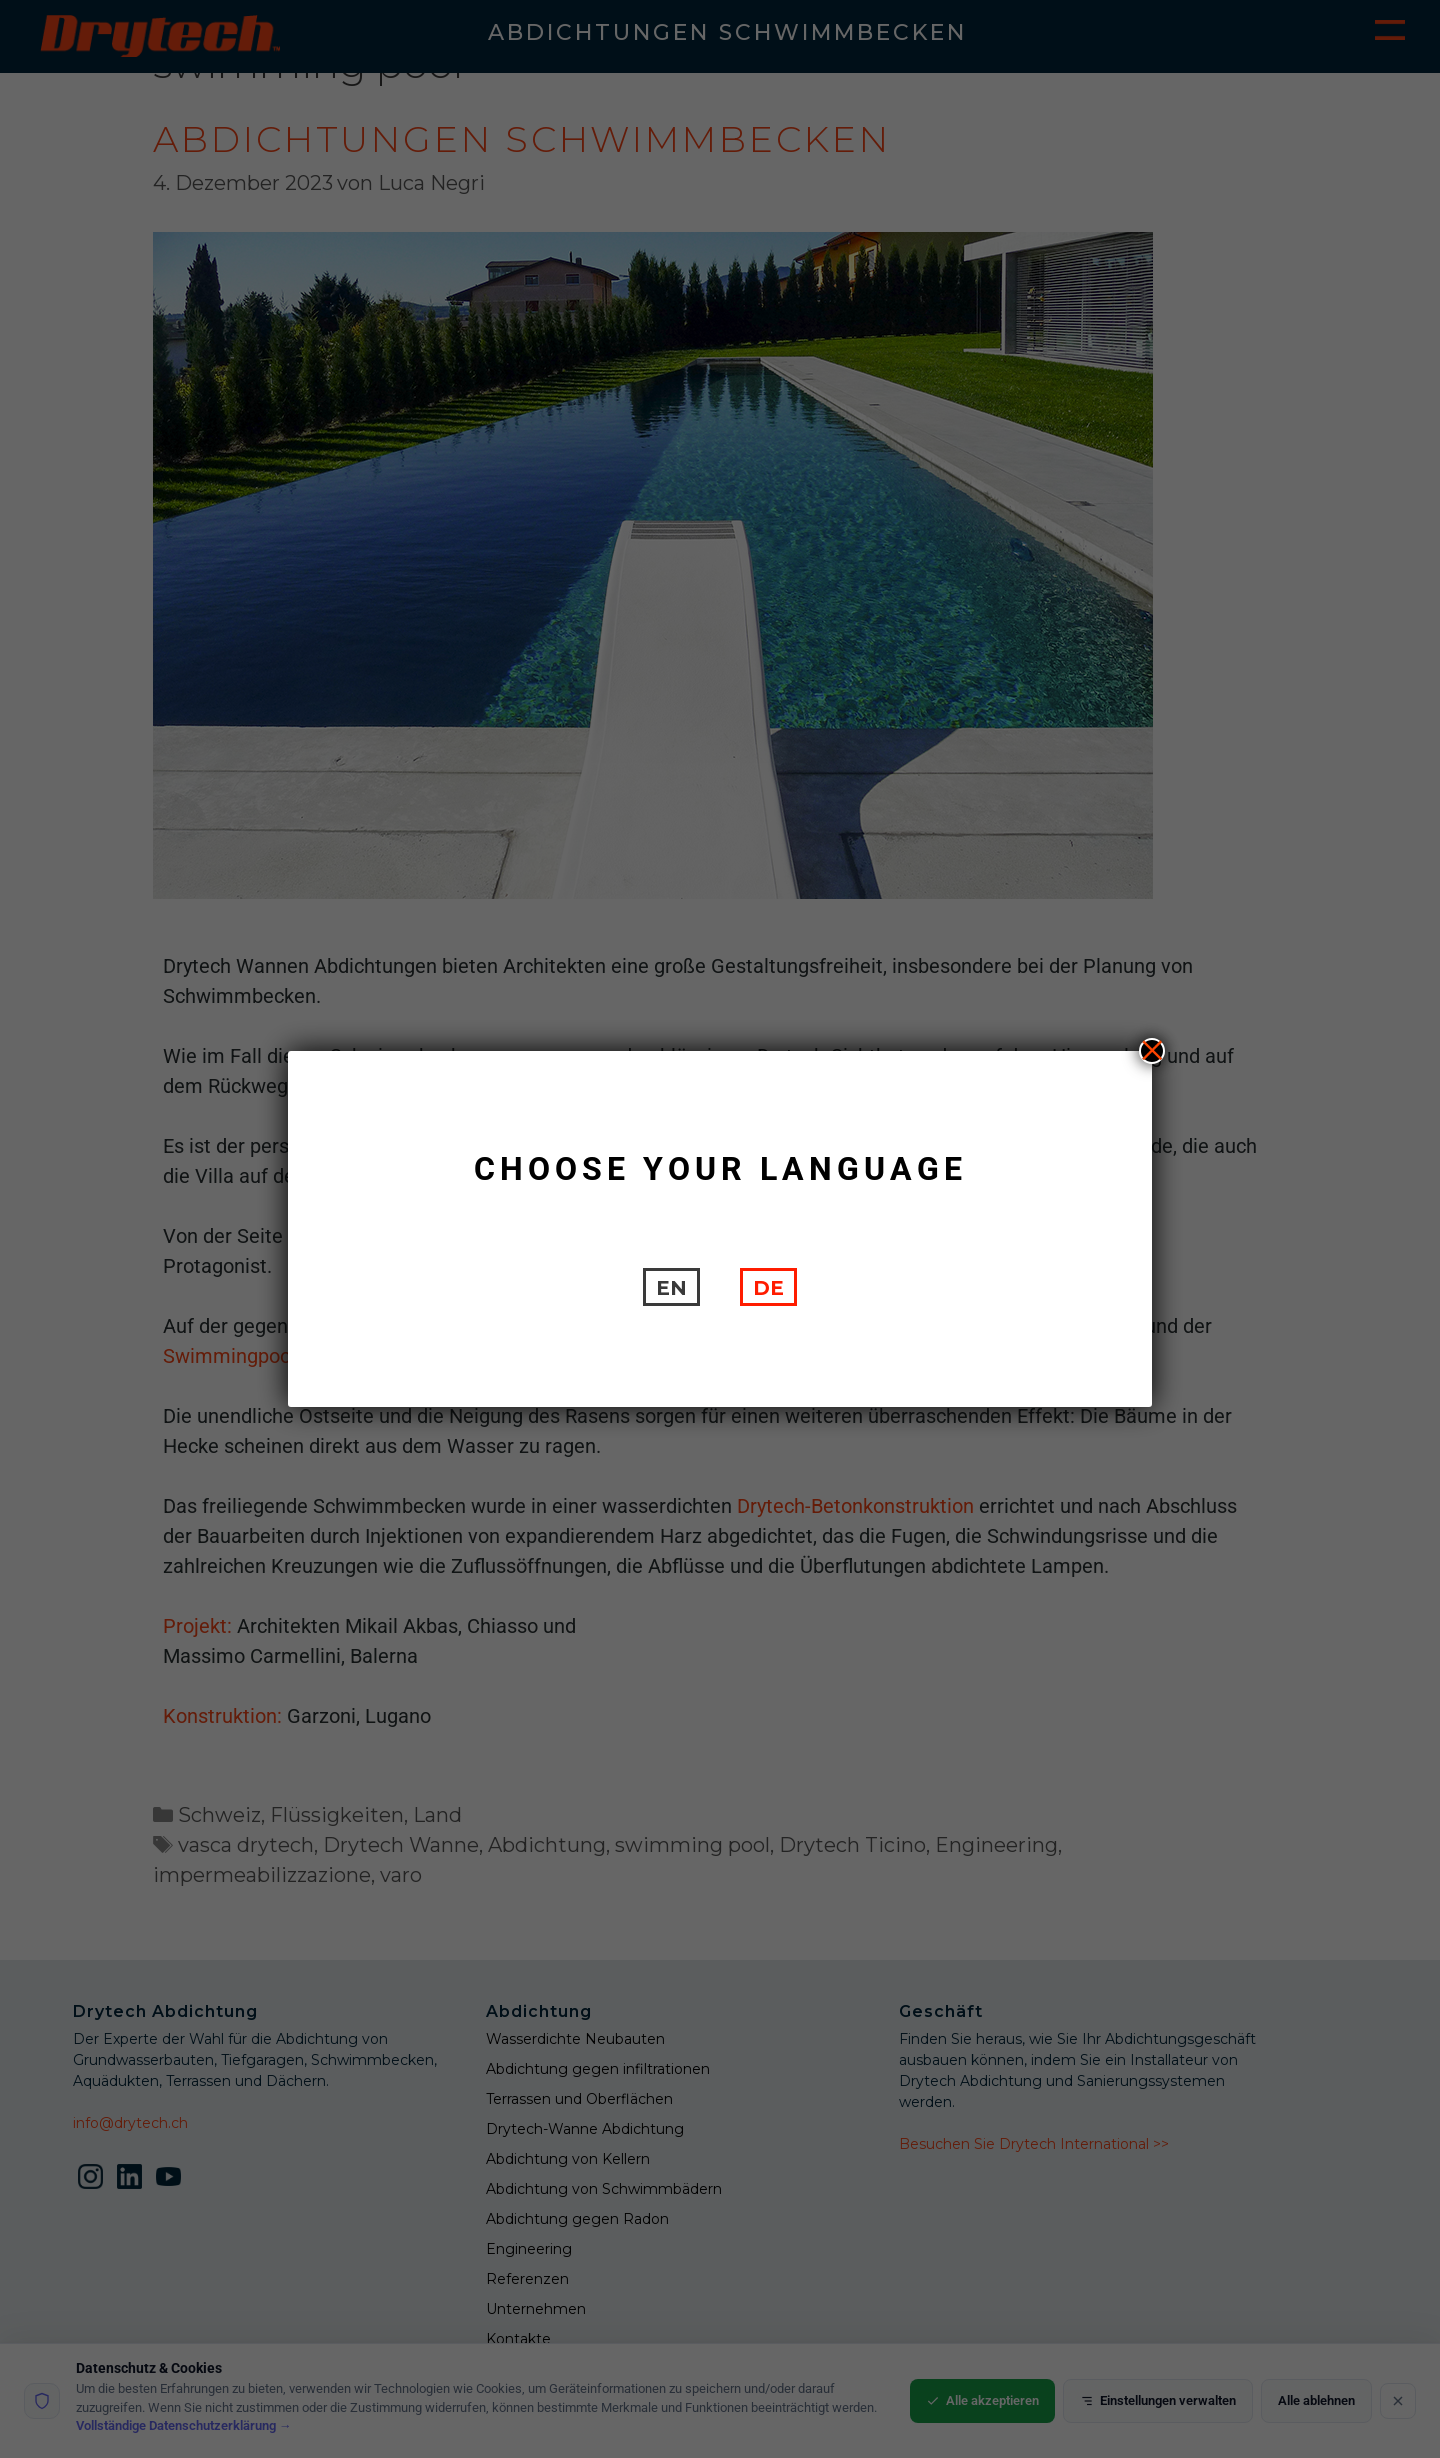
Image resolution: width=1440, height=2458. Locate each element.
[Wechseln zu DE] (768, 1287)
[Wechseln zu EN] (671, 1287)
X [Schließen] (1152, 1051)
